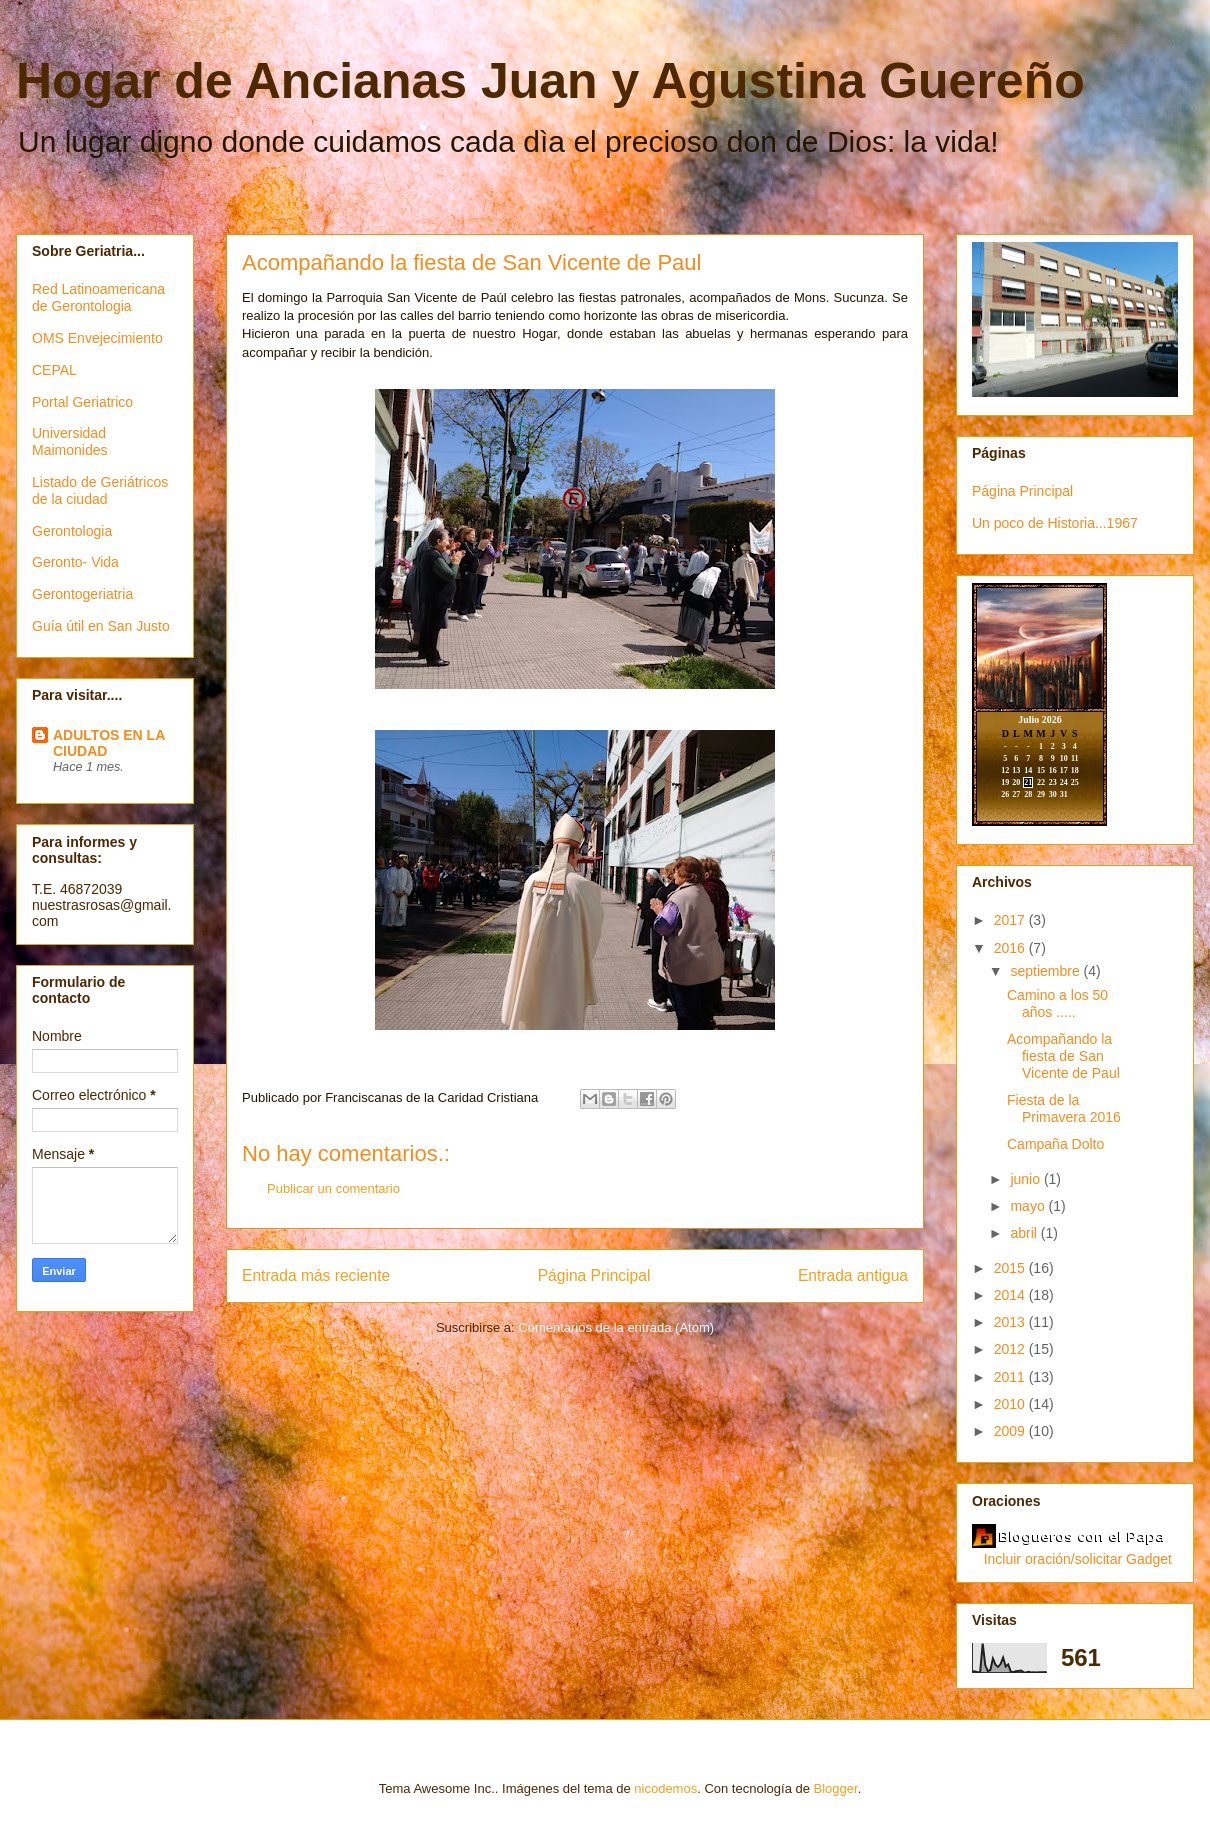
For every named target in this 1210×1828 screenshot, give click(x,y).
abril (1025, 1233)
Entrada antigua (853, 1275)
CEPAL (54, 370)
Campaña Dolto (1055, 1144)
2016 (1011, 948)
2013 (1011, 1322)
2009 (1011, 1431)
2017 (1011, 920)
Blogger (836, 1788)
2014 (1011, 1295)
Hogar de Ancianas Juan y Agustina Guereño (550, 81)
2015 (1011, 1268)
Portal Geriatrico (82, 402)
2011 (1011, 1377)
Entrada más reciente (316, 1275)
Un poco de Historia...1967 (1055, 523)
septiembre (1046, 971)
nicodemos (665, 1788)
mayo (1029, 1206)
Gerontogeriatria (82, 594)
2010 (1011, 1404)
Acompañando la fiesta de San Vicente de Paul (1063, 1056)
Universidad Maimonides (69, 441)
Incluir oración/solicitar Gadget (1078, 1559)
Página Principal (594, 1275)
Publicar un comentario (333, 1188)
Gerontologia (72, 531)
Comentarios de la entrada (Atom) (616, 1327)
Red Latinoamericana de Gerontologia (98, 297)
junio (1026, 1179)
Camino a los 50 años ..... (1057, 1003)
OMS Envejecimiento (97, 338)
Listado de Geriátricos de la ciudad (100, 490)
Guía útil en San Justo (101, 626)
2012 (1011, 1349)
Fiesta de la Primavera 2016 (1064, 1108)
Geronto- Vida (75, 562)
